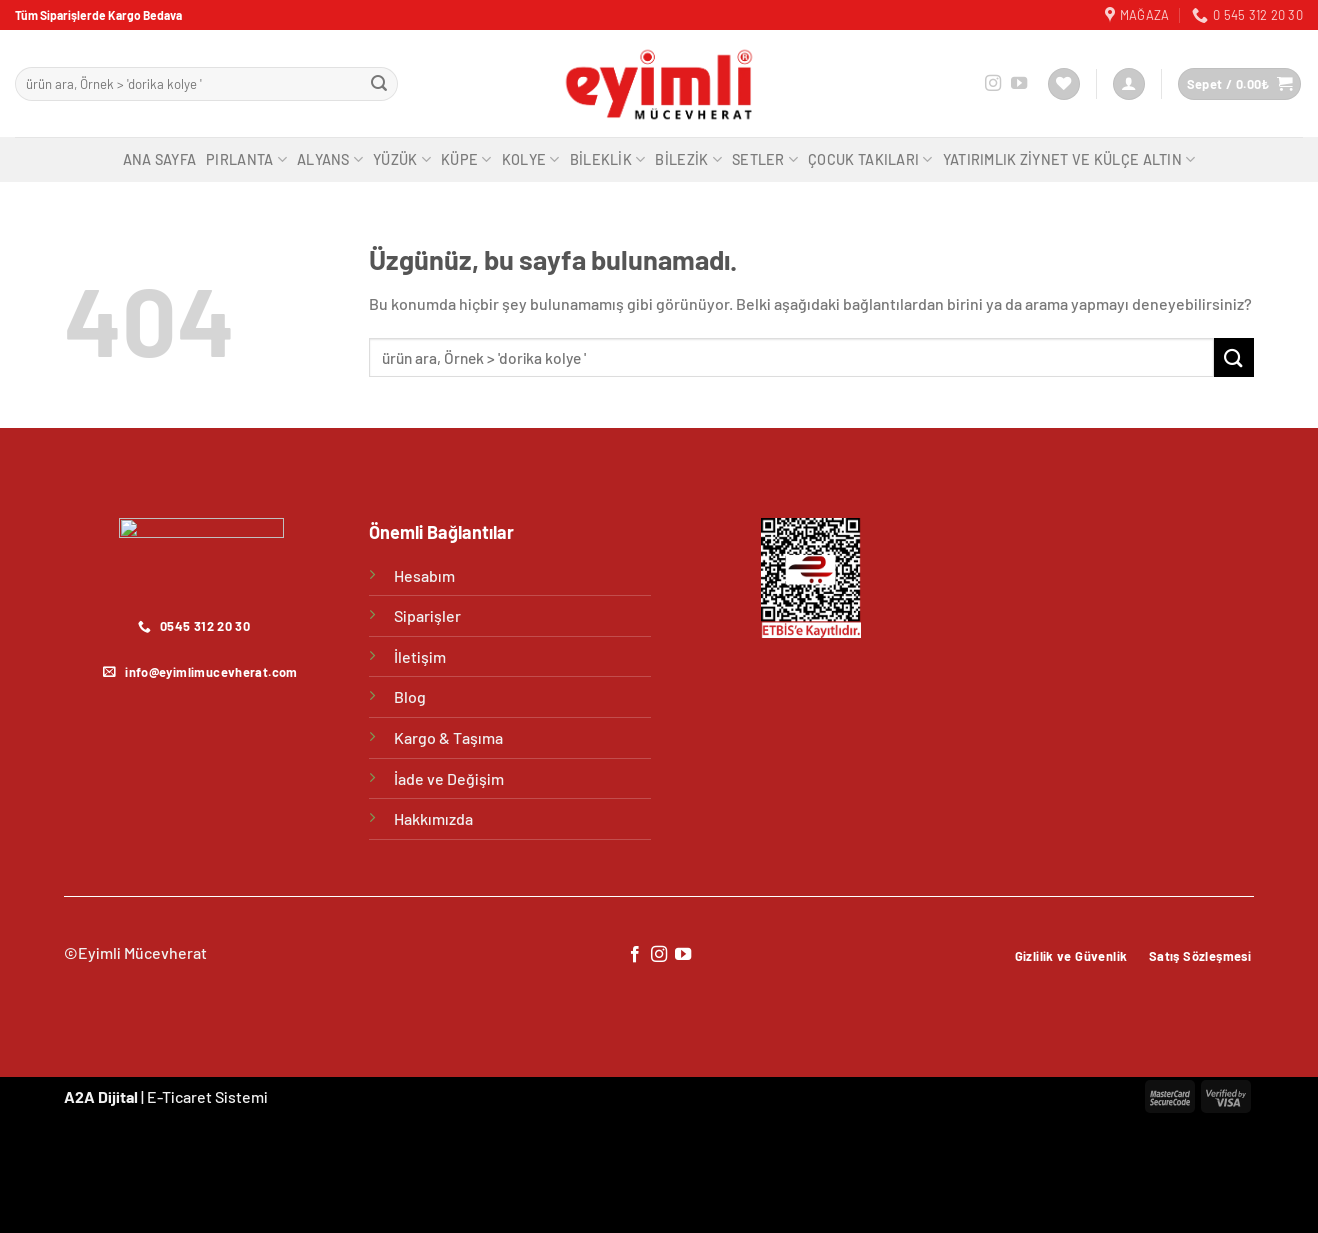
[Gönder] (379, 84)
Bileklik (608, 159)
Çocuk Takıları (870, 159)
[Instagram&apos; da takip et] (993, 84)
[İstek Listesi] (1064, 84)
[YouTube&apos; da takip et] (1019, 84)
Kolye (531, 159)
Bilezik (688, 159)
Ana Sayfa (160, 159)
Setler (765, 159)
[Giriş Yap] (1129, 84)
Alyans (330, 159)
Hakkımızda (433, 818)
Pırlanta (246, 159)
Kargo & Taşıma (448, 737)
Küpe (466, 159)
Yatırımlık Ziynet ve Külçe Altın (1069, 159)
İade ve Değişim (449, 778)
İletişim (420, 656)
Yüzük (402, 159)
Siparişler (427, 615)
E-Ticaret (179, 1096)
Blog (410, 696)
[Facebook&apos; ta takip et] (634, 955)
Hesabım (424, 575)
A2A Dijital (101, 1096)
